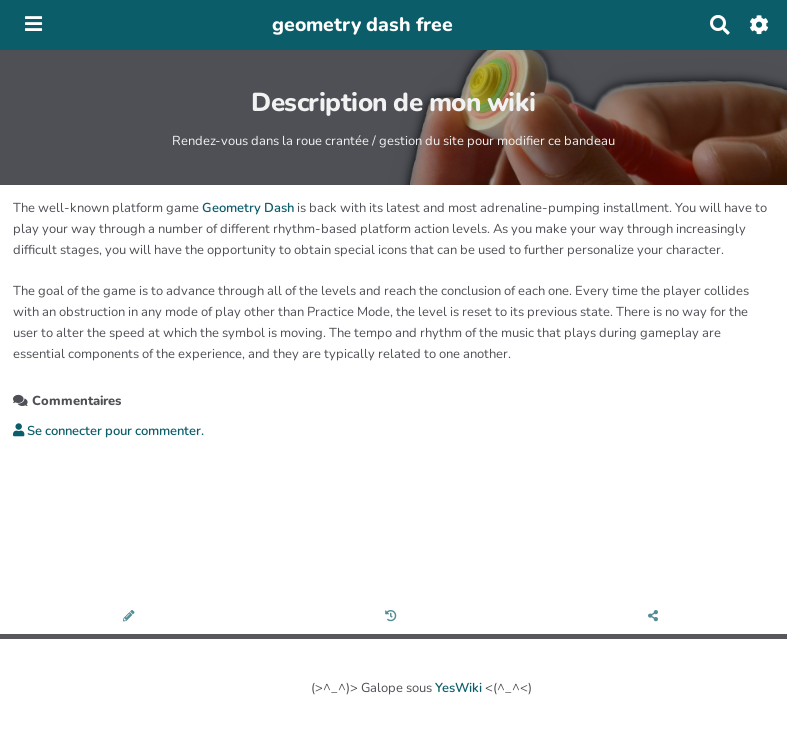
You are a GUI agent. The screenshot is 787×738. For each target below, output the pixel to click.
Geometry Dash (248, 208)
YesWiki (458, 688)
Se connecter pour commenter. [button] (108, 431)
